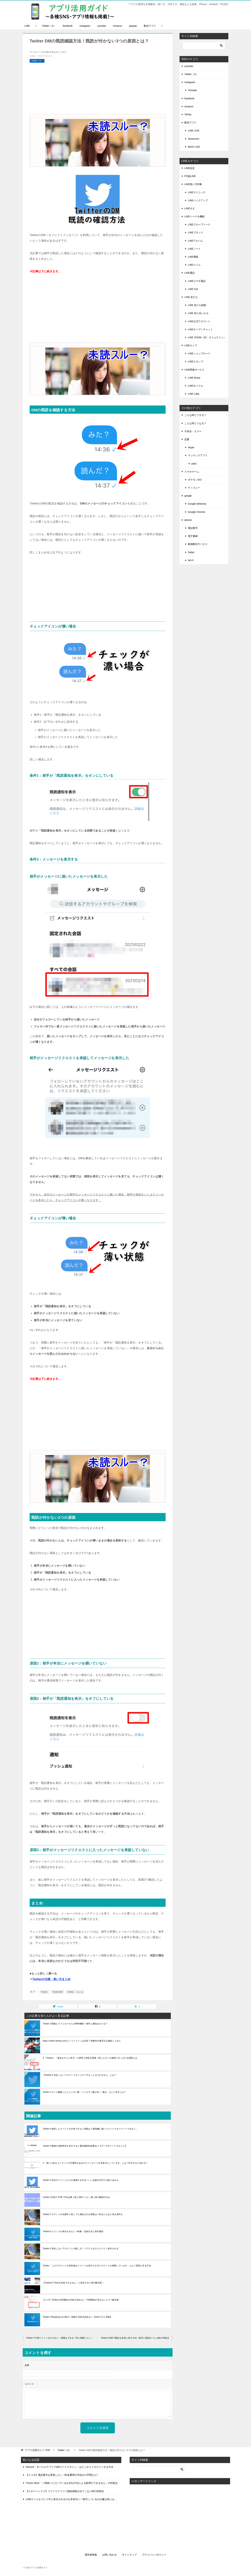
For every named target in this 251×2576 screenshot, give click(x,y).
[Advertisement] (98, 89)
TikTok (187, 114)
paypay (133, 25)
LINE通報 (193, 256)
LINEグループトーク (199, 224)
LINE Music (194, 377)
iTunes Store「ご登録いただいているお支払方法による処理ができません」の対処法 (72, 2483)
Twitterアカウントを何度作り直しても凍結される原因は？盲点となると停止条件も (83, 2214)
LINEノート (194, 248)
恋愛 (186, 439)
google (188, 495)
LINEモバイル (195, 385)
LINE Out (193, 289)
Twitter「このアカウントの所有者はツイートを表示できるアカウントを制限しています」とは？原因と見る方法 (97, 2265)
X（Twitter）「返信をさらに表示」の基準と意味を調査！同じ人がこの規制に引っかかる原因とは (90, 2058)
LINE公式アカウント (199, 321)
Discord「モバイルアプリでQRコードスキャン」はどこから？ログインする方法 (69, 2467)
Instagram (85, 25)
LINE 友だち (191, 297)
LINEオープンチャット (200, 329)
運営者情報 (91, 2554)
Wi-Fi (191, 560)
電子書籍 (193, 536)
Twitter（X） (49, 25)
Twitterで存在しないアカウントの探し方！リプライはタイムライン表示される (81, 2248)
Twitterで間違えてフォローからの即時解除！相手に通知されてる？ (75, 2024)
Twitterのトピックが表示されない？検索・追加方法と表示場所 (73, 2231)
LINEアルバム (195, 240)
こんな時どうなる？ (195, 423)
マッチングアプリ (197, 455)
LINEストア (190, 345)
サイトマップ (129, 2554)
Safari (191, 552)
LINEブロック (195, 232)
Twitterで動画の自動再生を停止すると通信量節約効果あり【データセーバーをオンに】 (85, 2146)
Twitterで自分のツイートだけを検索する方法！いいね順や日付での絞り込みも (81, 2180)
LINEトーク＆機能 (194, 216)
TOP (37, 2450)
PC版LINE (190, 176)
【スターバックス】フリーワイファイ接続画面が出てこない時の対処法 (65, 2491)
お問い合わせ (109, 2554)
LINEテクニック (197, 192)
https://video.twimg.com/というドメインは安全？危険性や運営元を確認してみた (82, 2041)
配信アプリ (150, 25)
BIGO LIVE (194, 146)
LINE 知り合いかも (198, 313)
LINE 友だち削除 (197, 305)
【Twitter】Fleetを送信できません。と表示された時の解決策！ (73, 2283)
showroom (193, 138)
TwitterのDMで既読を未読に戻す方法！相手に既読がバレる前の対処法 (135, 2338)
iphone (188, 520)
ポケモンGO (194, 479)
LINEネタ (189, 208)
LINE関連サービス (194, 369)
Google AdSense (197, 503)
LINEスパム (194, 264)
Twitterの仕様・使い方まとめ (51, 1979)
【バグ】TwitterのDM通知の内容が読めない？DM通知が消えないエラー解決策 (81, 2300)
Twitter (44, 1992)
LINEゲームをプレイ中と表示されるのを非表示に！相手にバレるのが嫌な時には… (71, 2499)
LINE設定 (189, 168)
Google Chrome (196, 512)
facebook (68, 25)
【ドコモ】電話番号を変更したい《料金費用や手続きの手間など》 (62, 2475)
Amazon (117, 25)
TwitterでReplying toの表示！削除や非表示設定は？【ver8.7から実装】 (77, 2317)
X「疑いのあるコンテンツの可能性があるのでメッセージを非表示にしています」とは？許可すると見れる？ (95, 2163)
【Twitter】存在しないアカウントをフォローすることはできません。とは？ (79, 2075)
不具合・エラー (192, 431)
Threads (192, 90)
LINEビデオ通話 (197, 281)
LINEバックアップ (198, 200)
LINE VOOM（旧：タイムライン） (207, 337)
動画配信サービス (197, 544)
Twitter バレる (75, 1992)
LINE (27, 25)
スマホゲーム (191, 471)
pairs (194, 463)
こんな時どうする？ (195, 415)
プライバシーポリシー (154, 2554)
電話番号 (193, 528)
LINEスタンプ (195, 361)
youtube (101, 25)
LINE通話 (189, 272)
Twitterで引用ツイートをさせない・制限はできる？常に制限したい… (59, 2338)
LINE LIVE (193, 130)
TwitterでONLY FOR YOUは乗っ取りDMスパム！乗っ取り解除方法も (76, 2197)
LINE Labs (193, 393)
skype (191, 447)
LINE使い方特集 (193, 184)
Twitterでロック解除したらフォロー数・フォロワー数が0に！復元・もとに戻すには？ (84, 2092)
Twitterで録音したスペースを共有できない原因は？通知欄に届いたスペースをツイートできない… (90, 2129)
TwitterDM (57, 1992)
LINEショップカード (199, 353)
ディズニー (194, 487)
